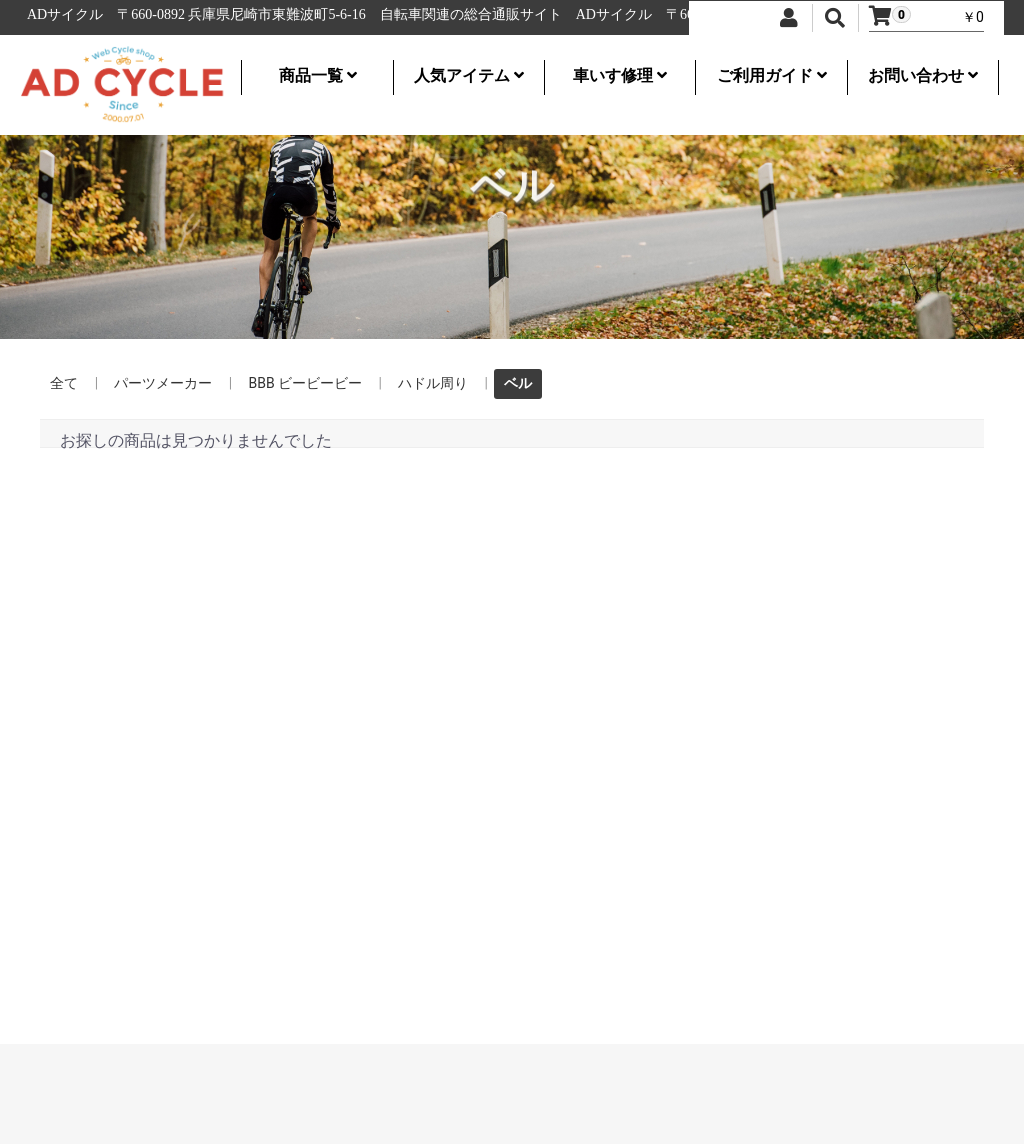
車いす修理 (620, 75)
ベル (518, 383)
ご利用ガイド (772, 75)
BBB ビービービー (305, 383)
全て (64, 383)
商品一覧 (318, 75)
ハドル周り (433, 383)
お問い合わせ (923, 75)
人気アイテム (469, 75)
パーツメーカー (163, 383)
